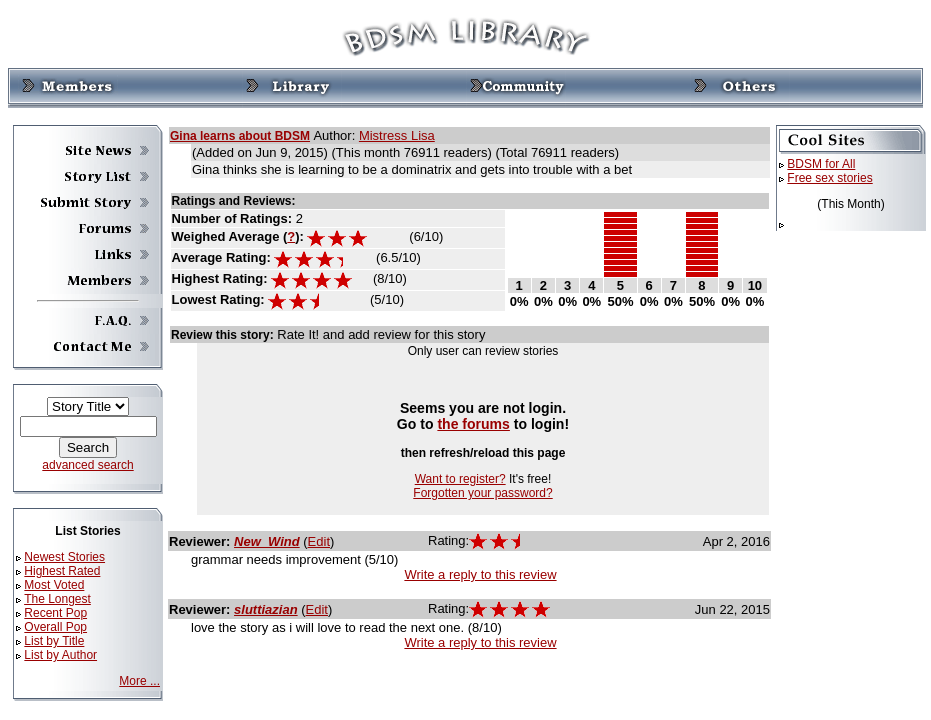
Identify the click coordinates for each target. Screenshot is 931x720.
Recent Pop (55, 613)
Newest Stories (64, 557)
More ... (139, 681)
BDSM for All (821, 164)
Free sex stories (829, 178)
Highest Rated (62, 571)
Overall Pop (55, 627)
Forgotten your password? (482, 493)
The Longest (57, 599)
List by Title (54, 641)
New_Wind (267, 541)
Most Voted (54, 585)
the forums (473, 424)
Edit (319, 541)
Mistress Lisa (397, 135)
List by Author (60, 655)
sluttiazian (266, 609)
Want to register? (460, 479)
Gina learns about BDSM (240, 136)
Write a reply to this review (480, 574)
